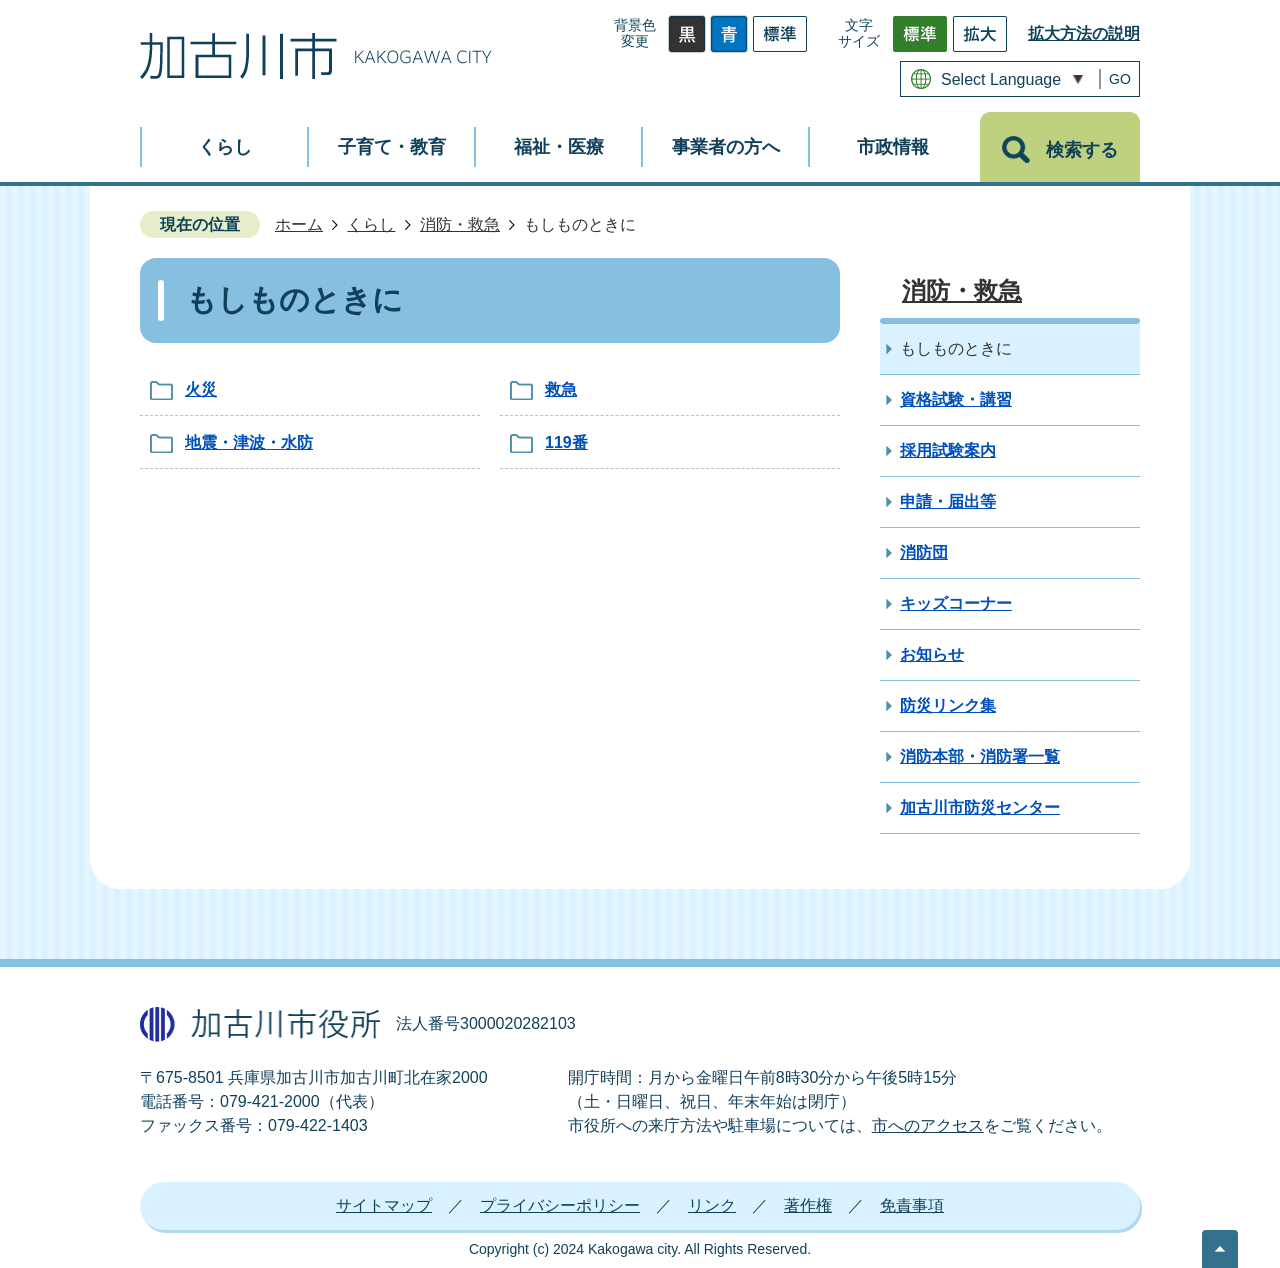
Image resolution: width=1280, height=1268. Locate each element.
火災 (201, 389)
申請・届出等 (948, 501)
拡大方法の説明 (1084, 33)
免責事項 (912, 1205)
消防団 (924, 552)
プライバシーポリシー (560, 1205)
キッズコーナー (956, 603)
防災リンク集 (948, 705)
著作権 (808, 1205)
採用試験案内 (948, 450)
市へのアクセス (928, 1125)
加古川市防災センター (980, 807)
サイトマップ (384, 1205)
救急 (561, 389)
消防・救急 (460, 224)
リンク (712, 1205)
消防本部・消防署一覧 (980, 756)
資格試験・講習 (956, 399)
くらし (371, 224)
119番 (566, 442)
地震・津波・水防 (249, 442)
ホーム (299, 224)
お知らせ (932, 654)
